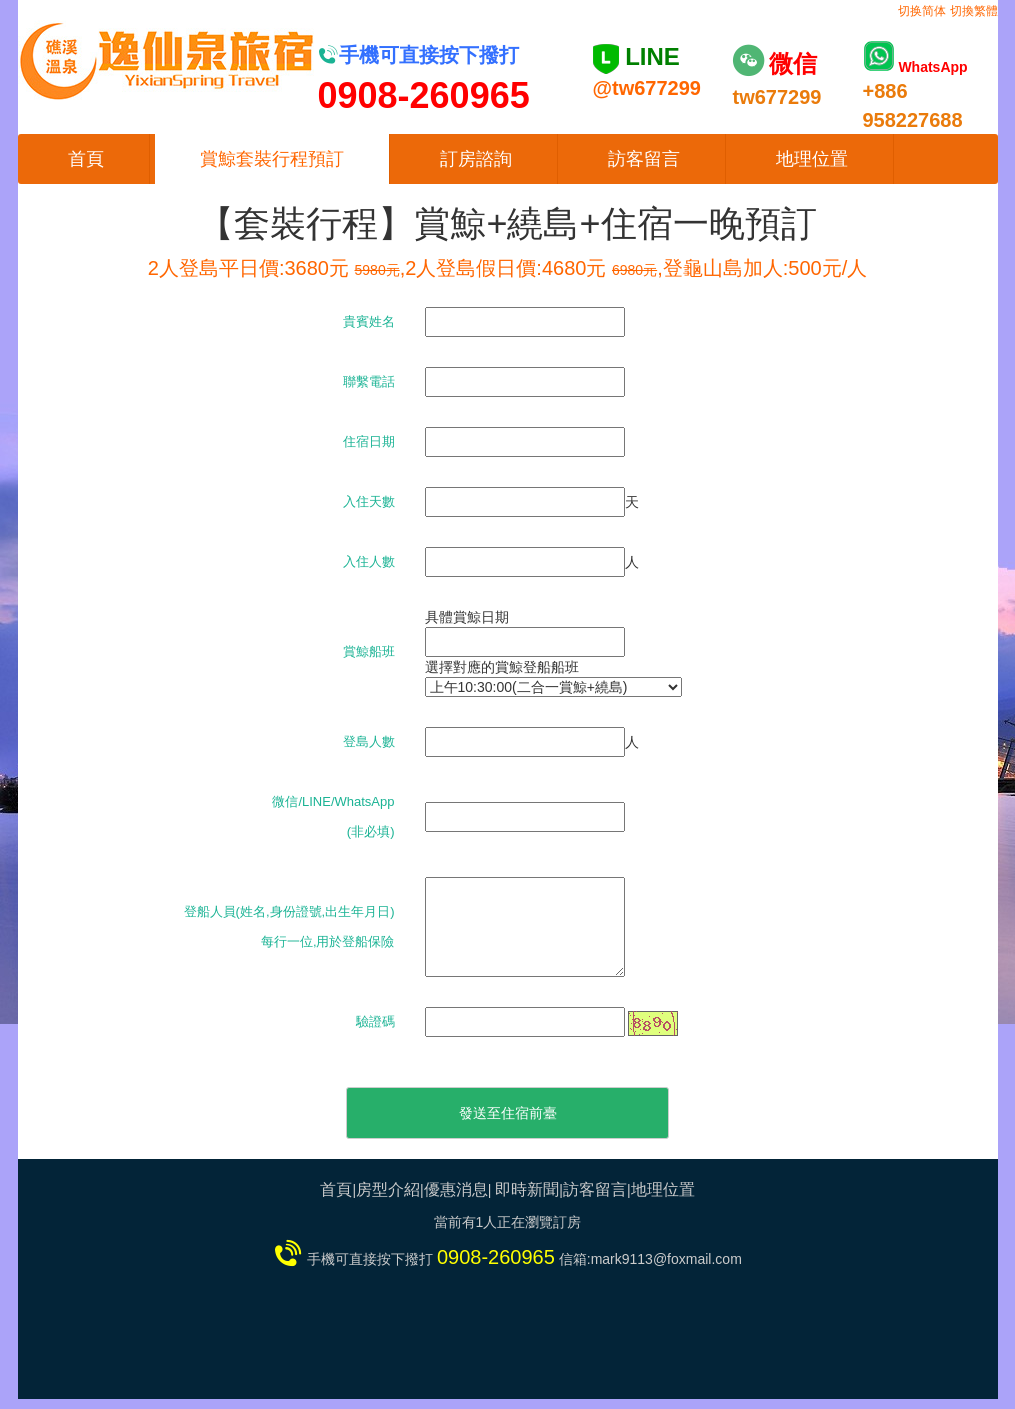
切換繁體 (974, 11)
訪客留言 (644, 159)
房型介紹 (388, 1189)
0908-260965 (496, 1257)
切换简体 (922, 11)
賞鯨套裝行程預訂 (272, 159)
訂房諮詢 (476, 159)
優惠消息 (456, 1189)
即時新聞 (527, 1189)
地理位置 (812, 159)
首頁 (86, 159)
